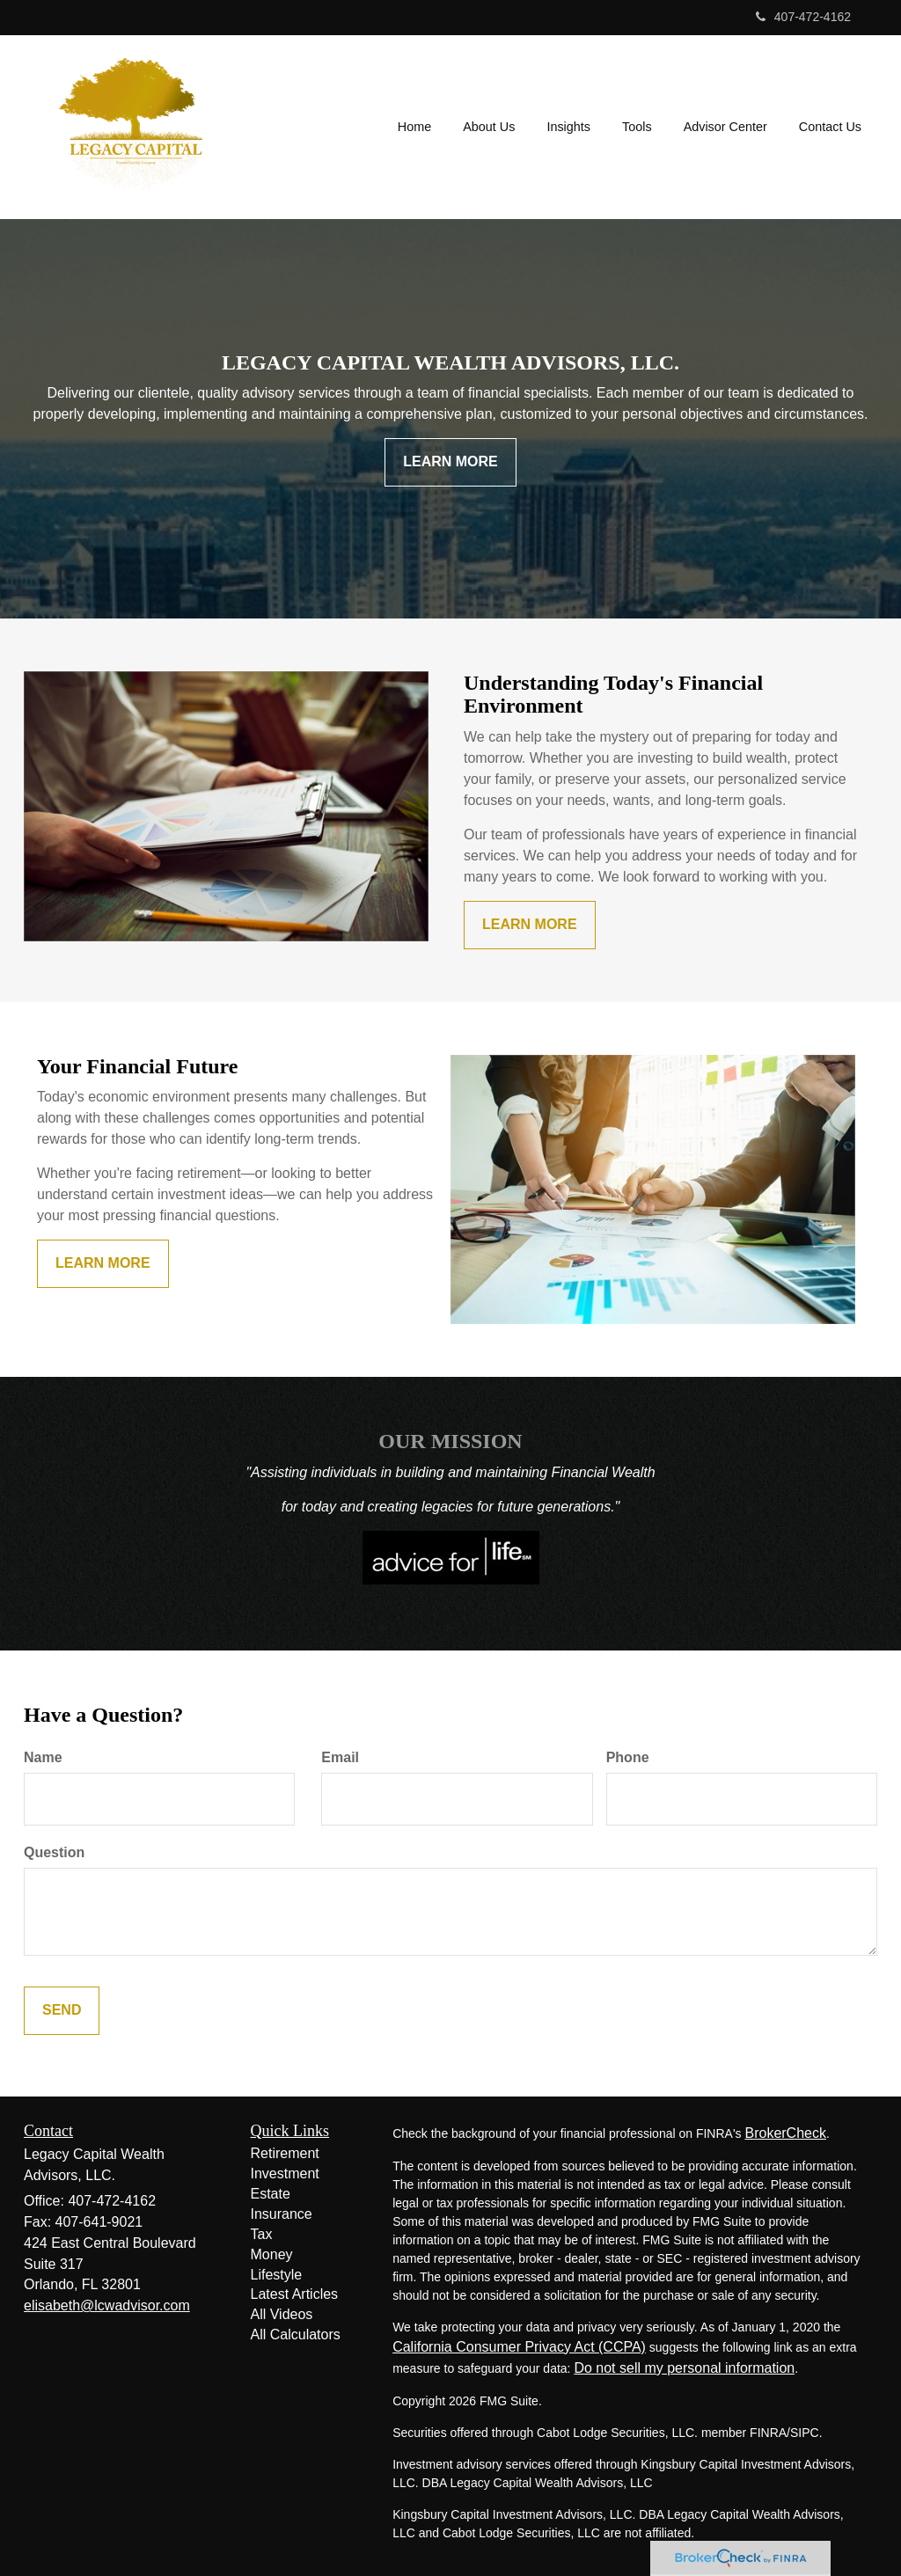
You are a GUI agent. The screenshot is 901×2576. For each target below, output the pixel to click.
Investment (285, 2173)
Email (340, 1757)
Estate (270, 2193)
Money (272, 2254)
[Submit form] (61, 2011)
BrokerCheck (784, 2133)
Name (43, 1757)
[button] (489, 126)
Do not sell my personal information (684, 2367)
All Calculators (296, 2334)
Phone (627, 1757)
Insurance (281, 2213)
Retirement (285, 2153)
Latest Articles (295, 2294)
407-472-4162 (803, 17)
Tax (262, 2234)
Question (54, 1852)
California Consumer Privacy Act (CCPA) (519, 2346)
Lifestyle (277, 2274)
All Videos (282, 2314)
